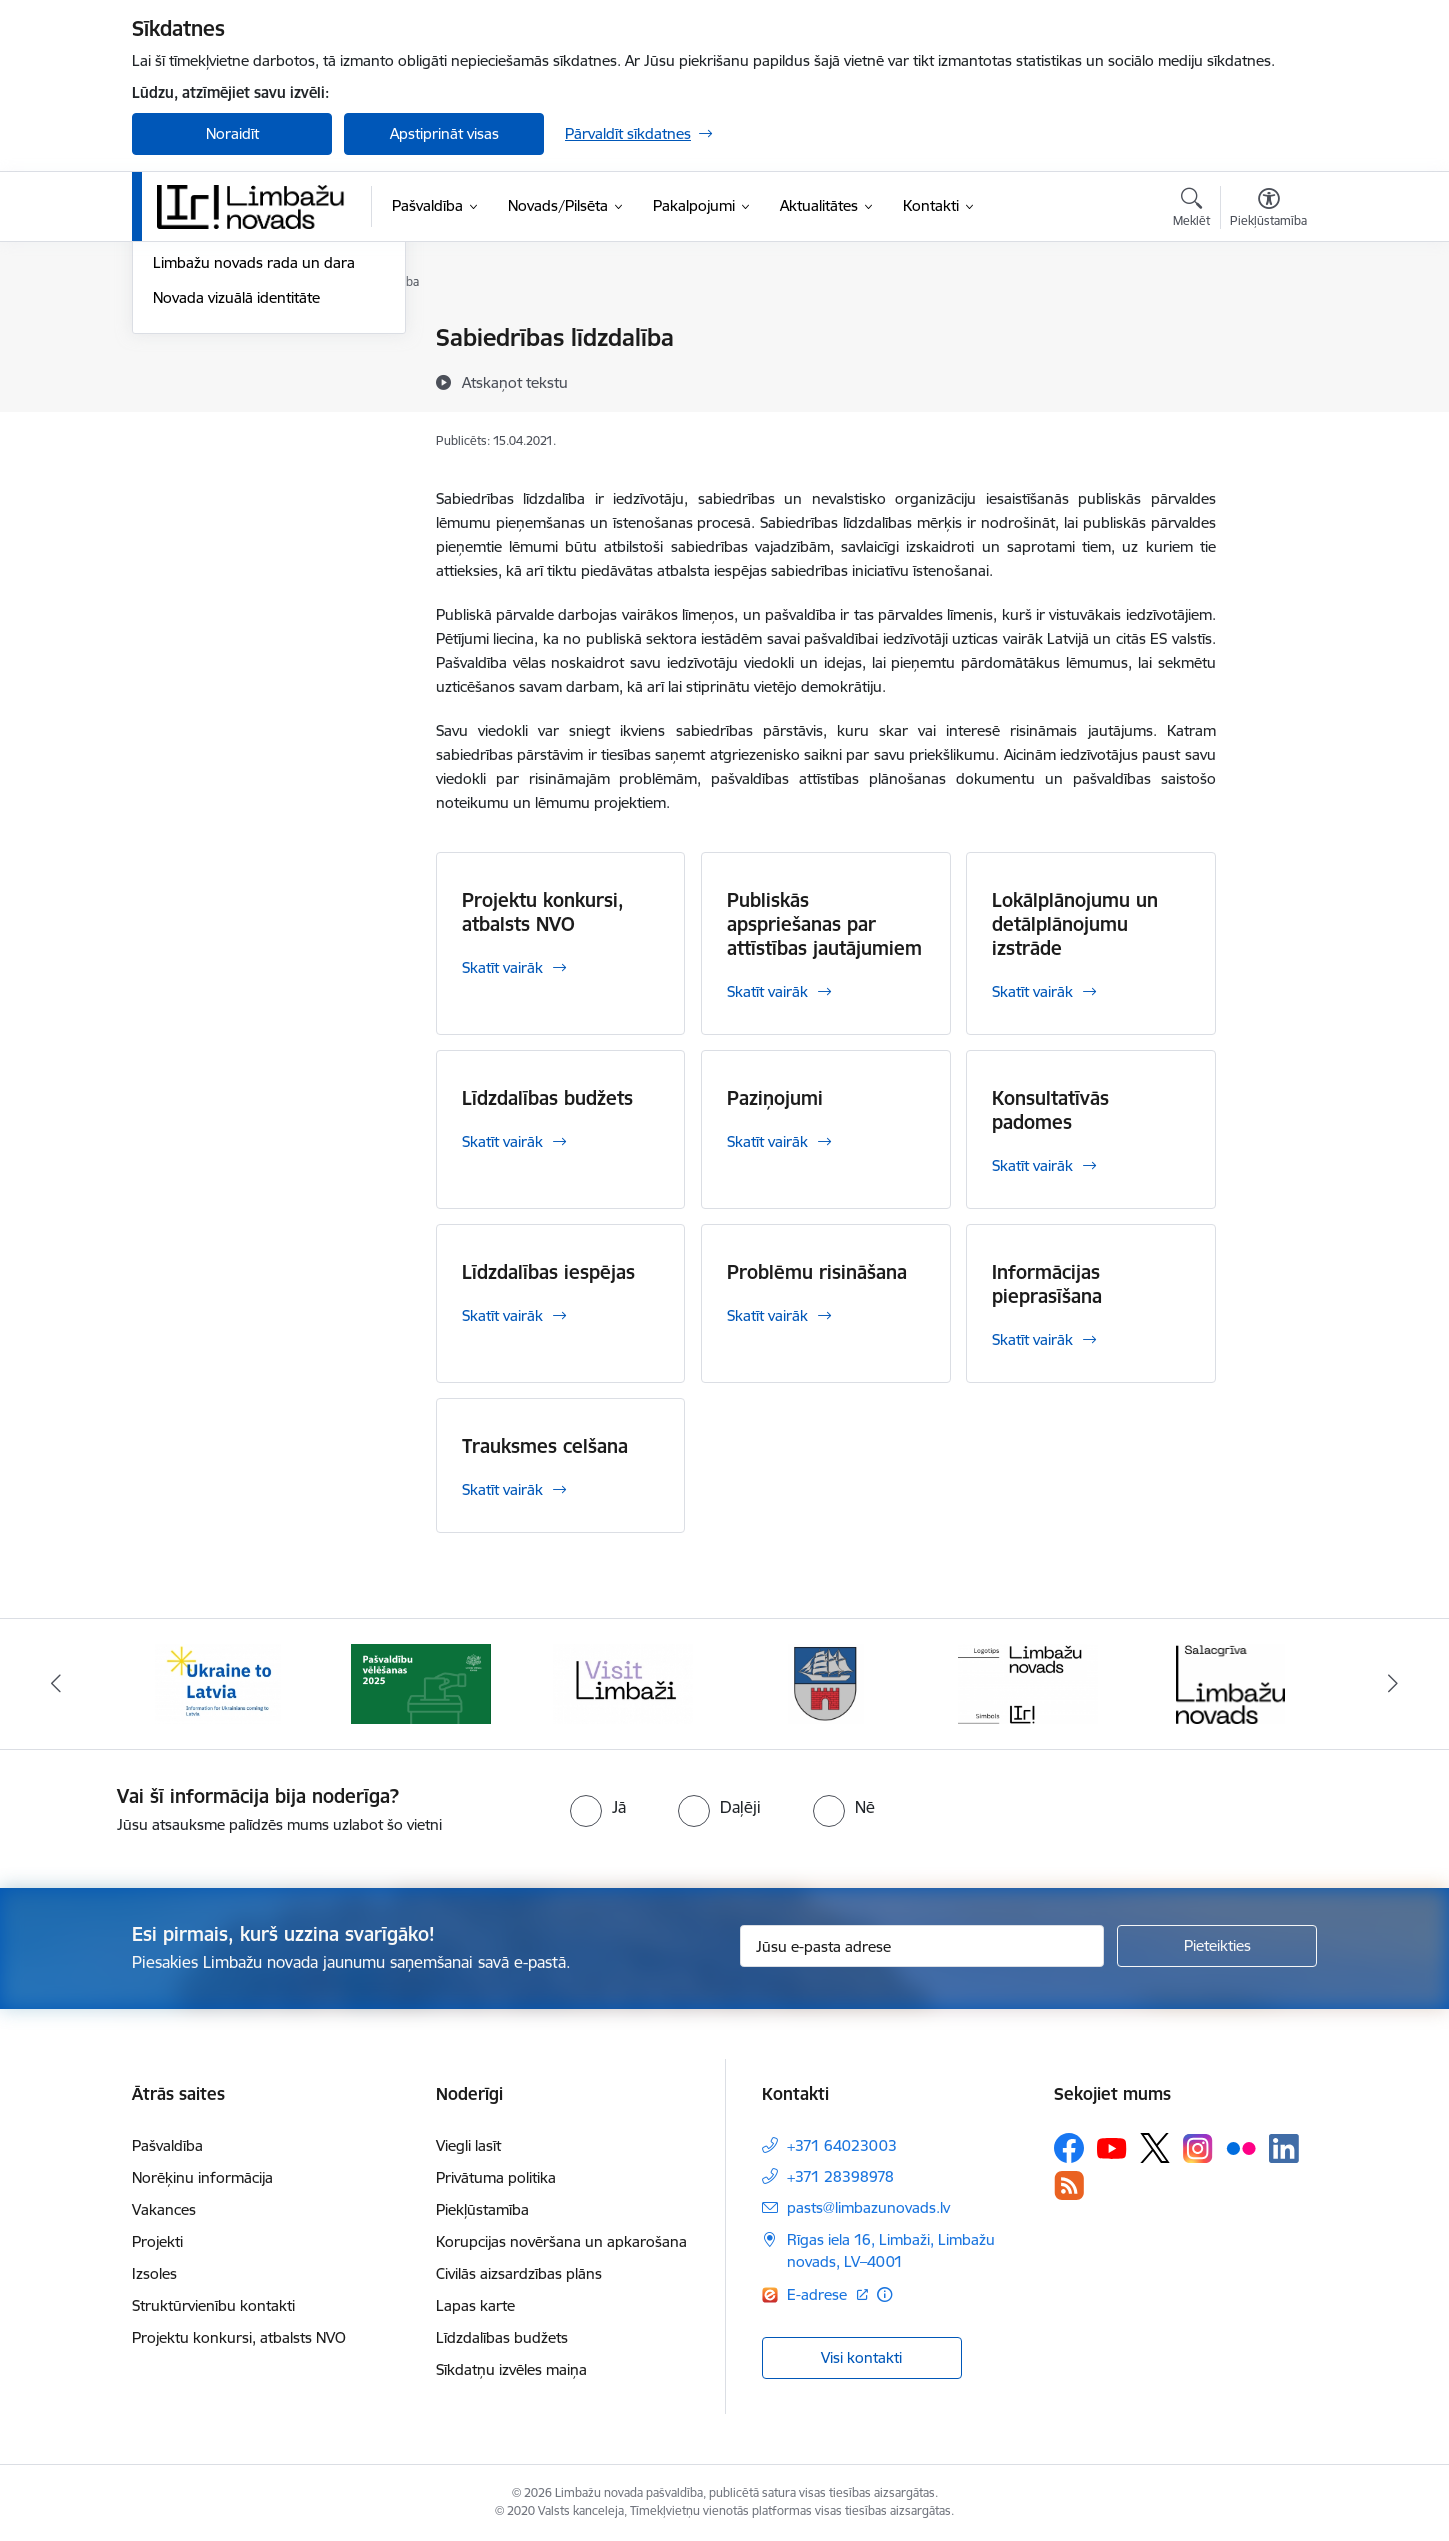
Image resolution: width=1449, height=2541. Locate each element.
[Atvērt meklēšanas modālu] (1191, 210)
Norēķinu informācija (202, 2177)
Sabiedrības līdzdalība (225, 408)
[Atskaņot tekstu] (515, 382)
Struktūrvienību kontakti (213, 2305)
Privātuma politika (496, 2177)
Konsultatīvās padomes (1050, 1110)
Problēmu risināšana (817, 1272)
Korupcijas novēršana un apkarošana (561, 2241)
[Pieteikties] (1217, 1946)
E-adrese (819, 2294)
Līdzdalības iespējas (548, 1272)
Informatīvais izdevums (230, 443)
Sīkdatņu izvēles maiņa (511, 2369)
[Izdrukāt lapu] (1268, 329)
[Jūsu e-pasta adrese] (922, 1946)
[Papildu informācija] (884, 2294)
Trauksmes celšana (545, 1446)
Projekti (157, 2241)
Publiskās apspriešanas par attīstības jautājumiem (824, 924)
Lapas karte (475, 2305)
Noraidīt (232, 133)
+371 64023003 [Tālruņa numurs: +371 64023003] (842, 2145)
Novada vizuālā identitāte (236, 512)
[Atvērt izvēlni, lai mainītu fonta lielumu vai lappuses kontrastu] (1268, 210)
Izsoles (154, 2273)
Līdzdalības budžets (547, 1098)
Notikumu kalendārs (221, 373)
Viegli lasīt (468, 2145)
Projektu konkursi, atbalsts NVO (543, 912)
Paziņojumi (775, 1098)
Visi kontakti (861, 2357)
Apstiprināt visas (444, 133)
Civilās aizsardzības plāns (519, 2273)
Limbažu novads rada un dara (254, 478)
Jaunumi (181, 339)
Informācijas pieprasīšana (1047, 1284)
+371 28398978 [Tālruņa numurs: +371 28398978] (840, 2176)
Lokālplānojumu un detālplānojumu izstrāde (1075, 924)
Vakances (164, 2209)
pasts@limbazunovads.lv (868, 2207)
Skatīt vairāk (502, 967)
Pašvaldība (167, 2145)
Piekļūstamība (482, 2209)
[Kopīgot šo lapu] (1268, 379)
